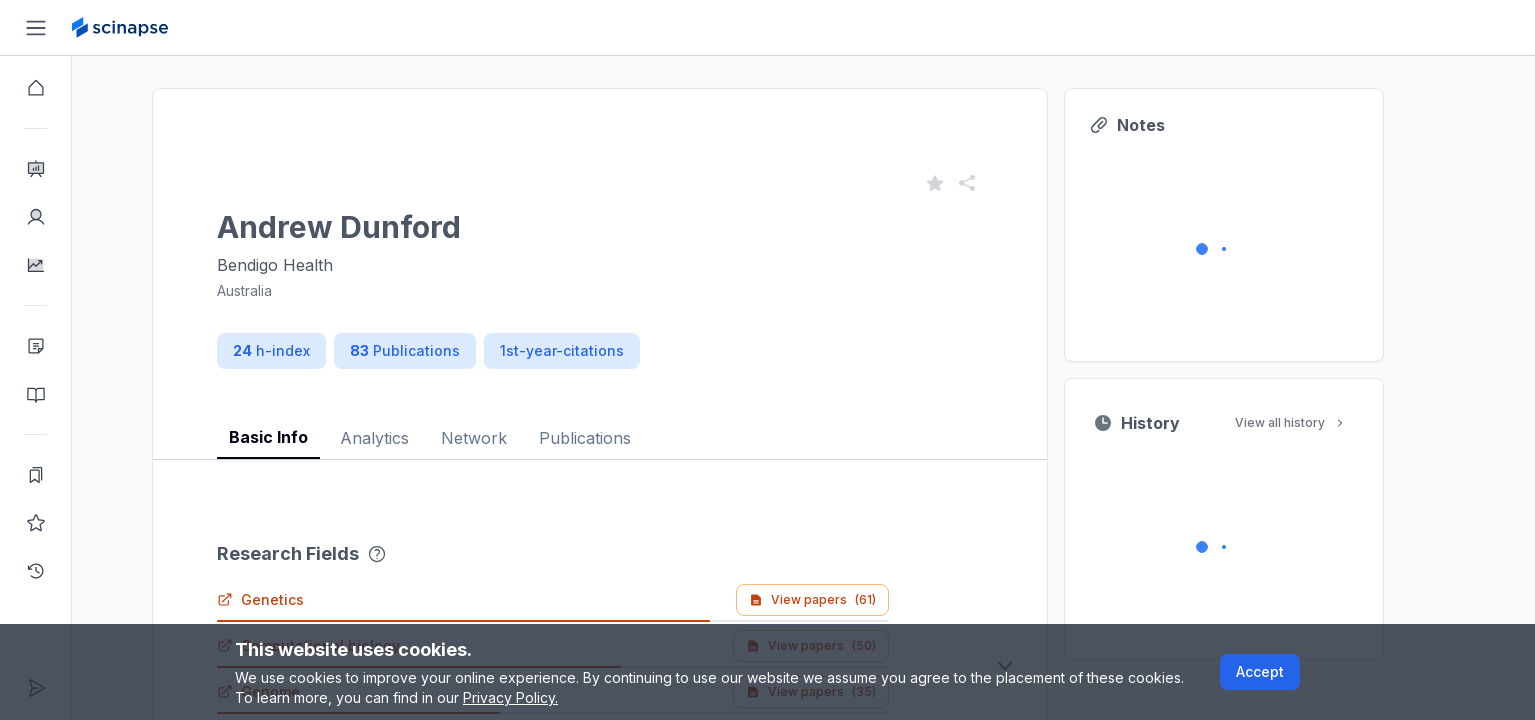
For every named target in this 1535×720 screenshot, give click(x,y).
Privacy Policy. (510, 697)
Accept (1260, 671)
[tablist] (636, 422)
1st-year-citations (598, 350)
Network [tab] (510, 438)
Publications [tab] (621, 438)
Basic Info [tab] (304, 437)
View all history (1327, 422)
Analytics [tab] (410, 438)
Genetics (296, 599)
